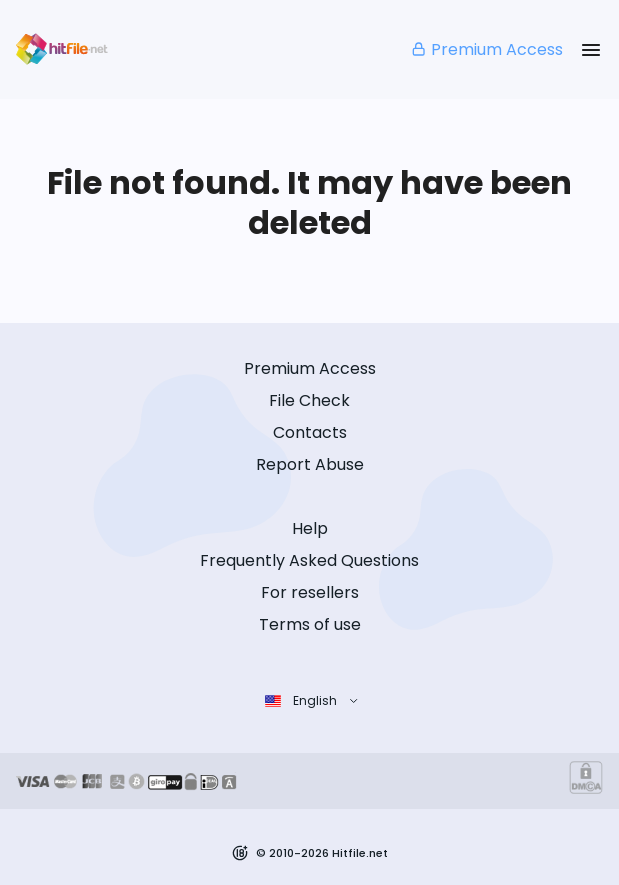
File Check (309, 400)
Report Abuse (310, 464)
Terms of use (310, 624)
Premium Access (486, 49)
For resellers (310, 592)
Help (310, 528)
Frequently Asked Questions (309, 560)
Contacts (310, 432)
